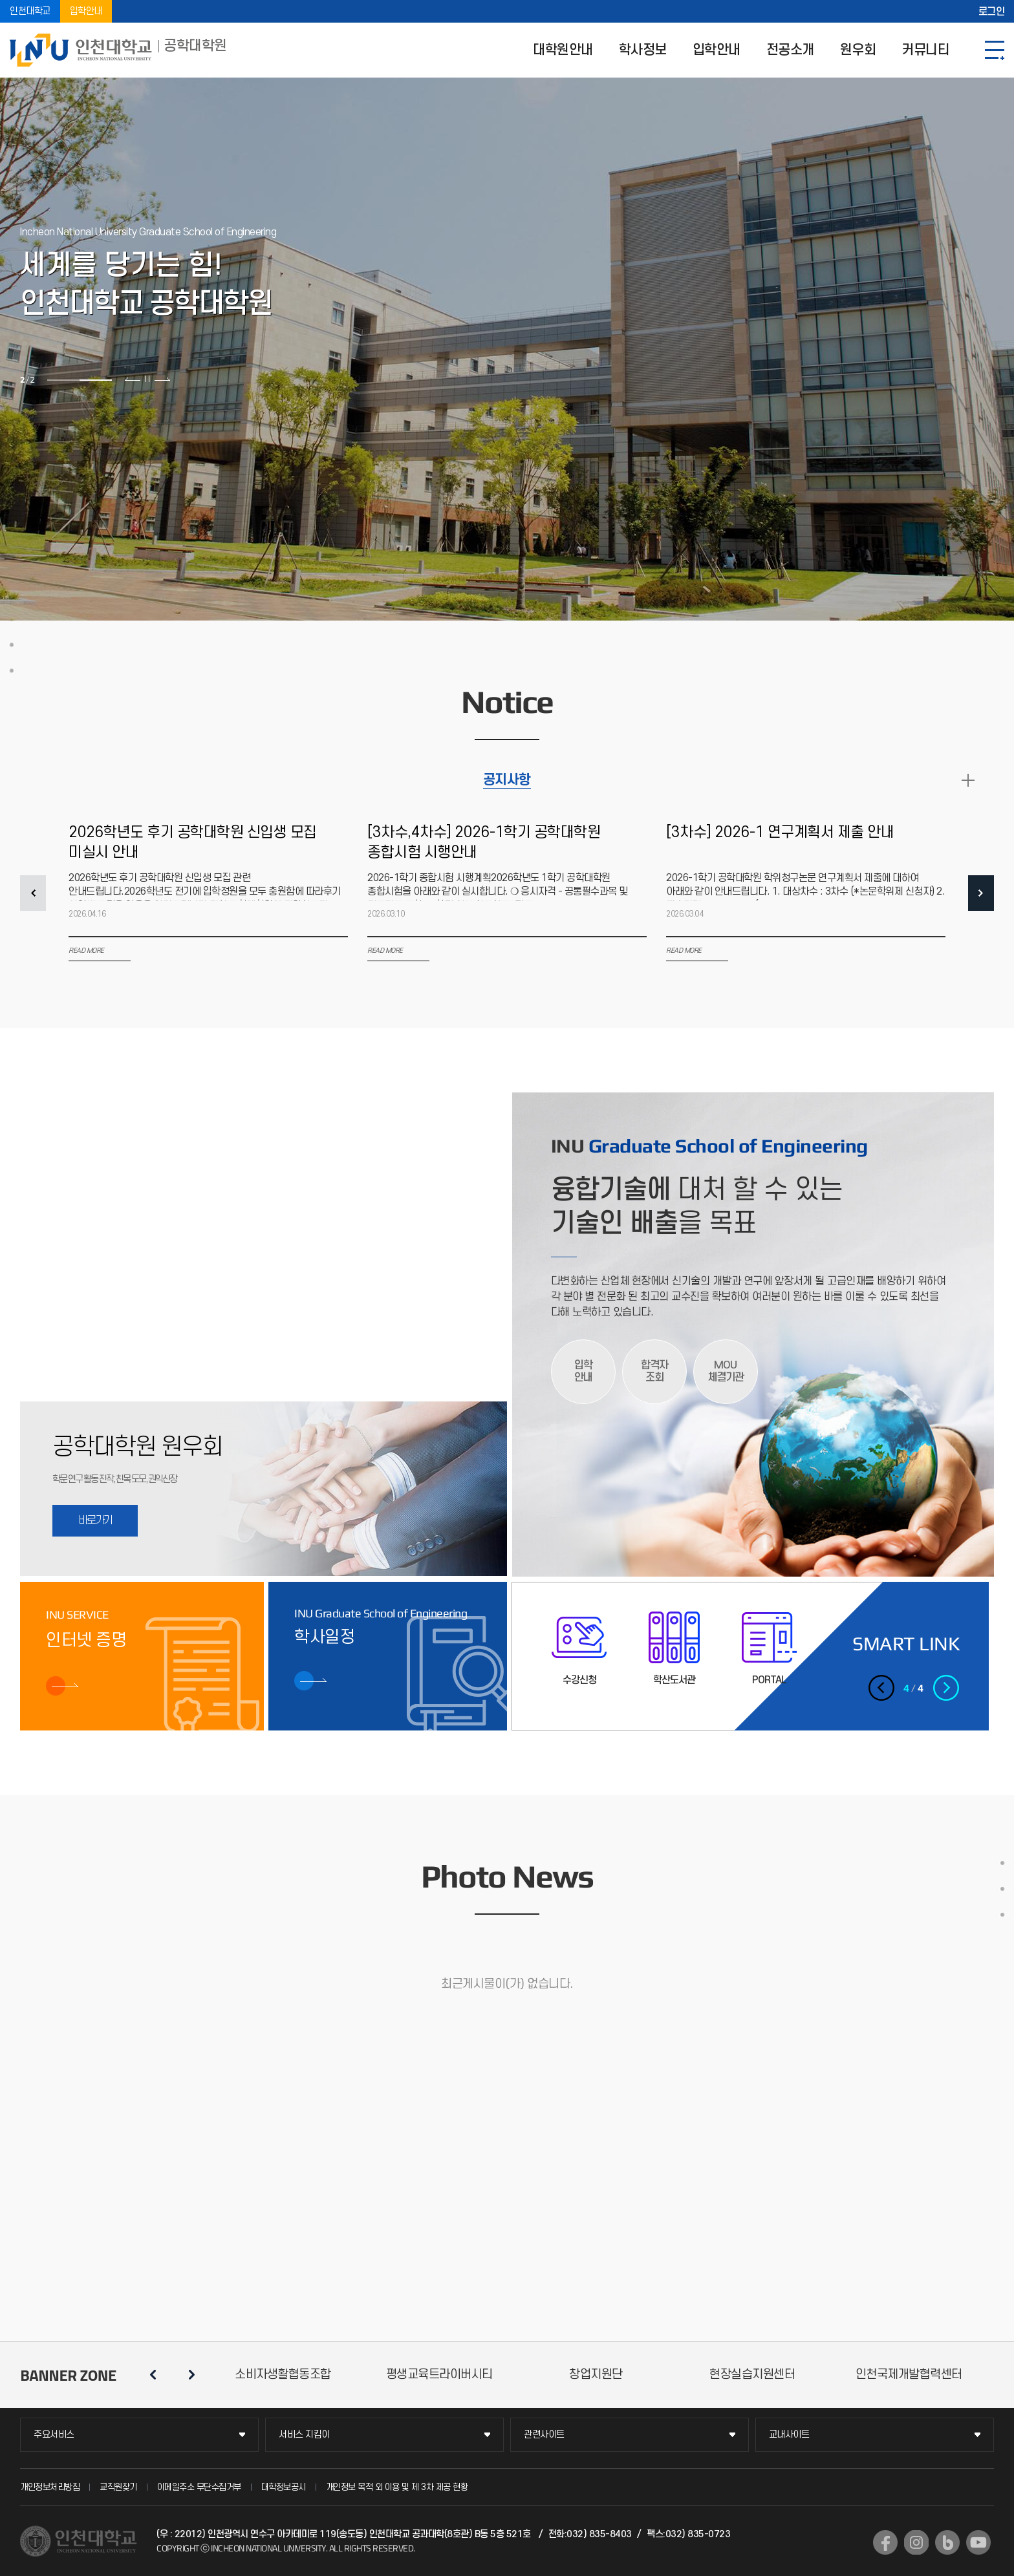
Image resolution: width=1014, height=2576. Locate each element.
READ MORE (968, 780)
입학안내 (86, 11)
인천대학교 (30, 11)
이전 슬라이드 (133, 379)
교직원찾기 (118, 2487)
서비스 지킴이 (304, 2434)
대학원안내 (563, 50)
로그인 (991, 11)
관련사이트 (544, 2434)
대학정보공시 (283, 2487)
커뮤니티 (925, 50)
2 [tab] (96, 380)
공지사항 (507, 779)
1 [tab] (63, 380)
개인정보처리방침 (50, 2487)
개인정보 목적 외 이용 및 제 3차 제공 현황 (397, 2487)
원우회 (858, 50)
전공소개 (790, 50)
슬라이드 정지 (147, 379)
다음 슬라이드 (162, 379)
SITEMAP (994, 50)
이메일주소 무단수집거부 (199, 2487)
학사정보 (643, 50)
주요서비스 (54, 2434)
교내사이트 (789, 2434)
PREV (33, 893)
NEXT (981, 893)
